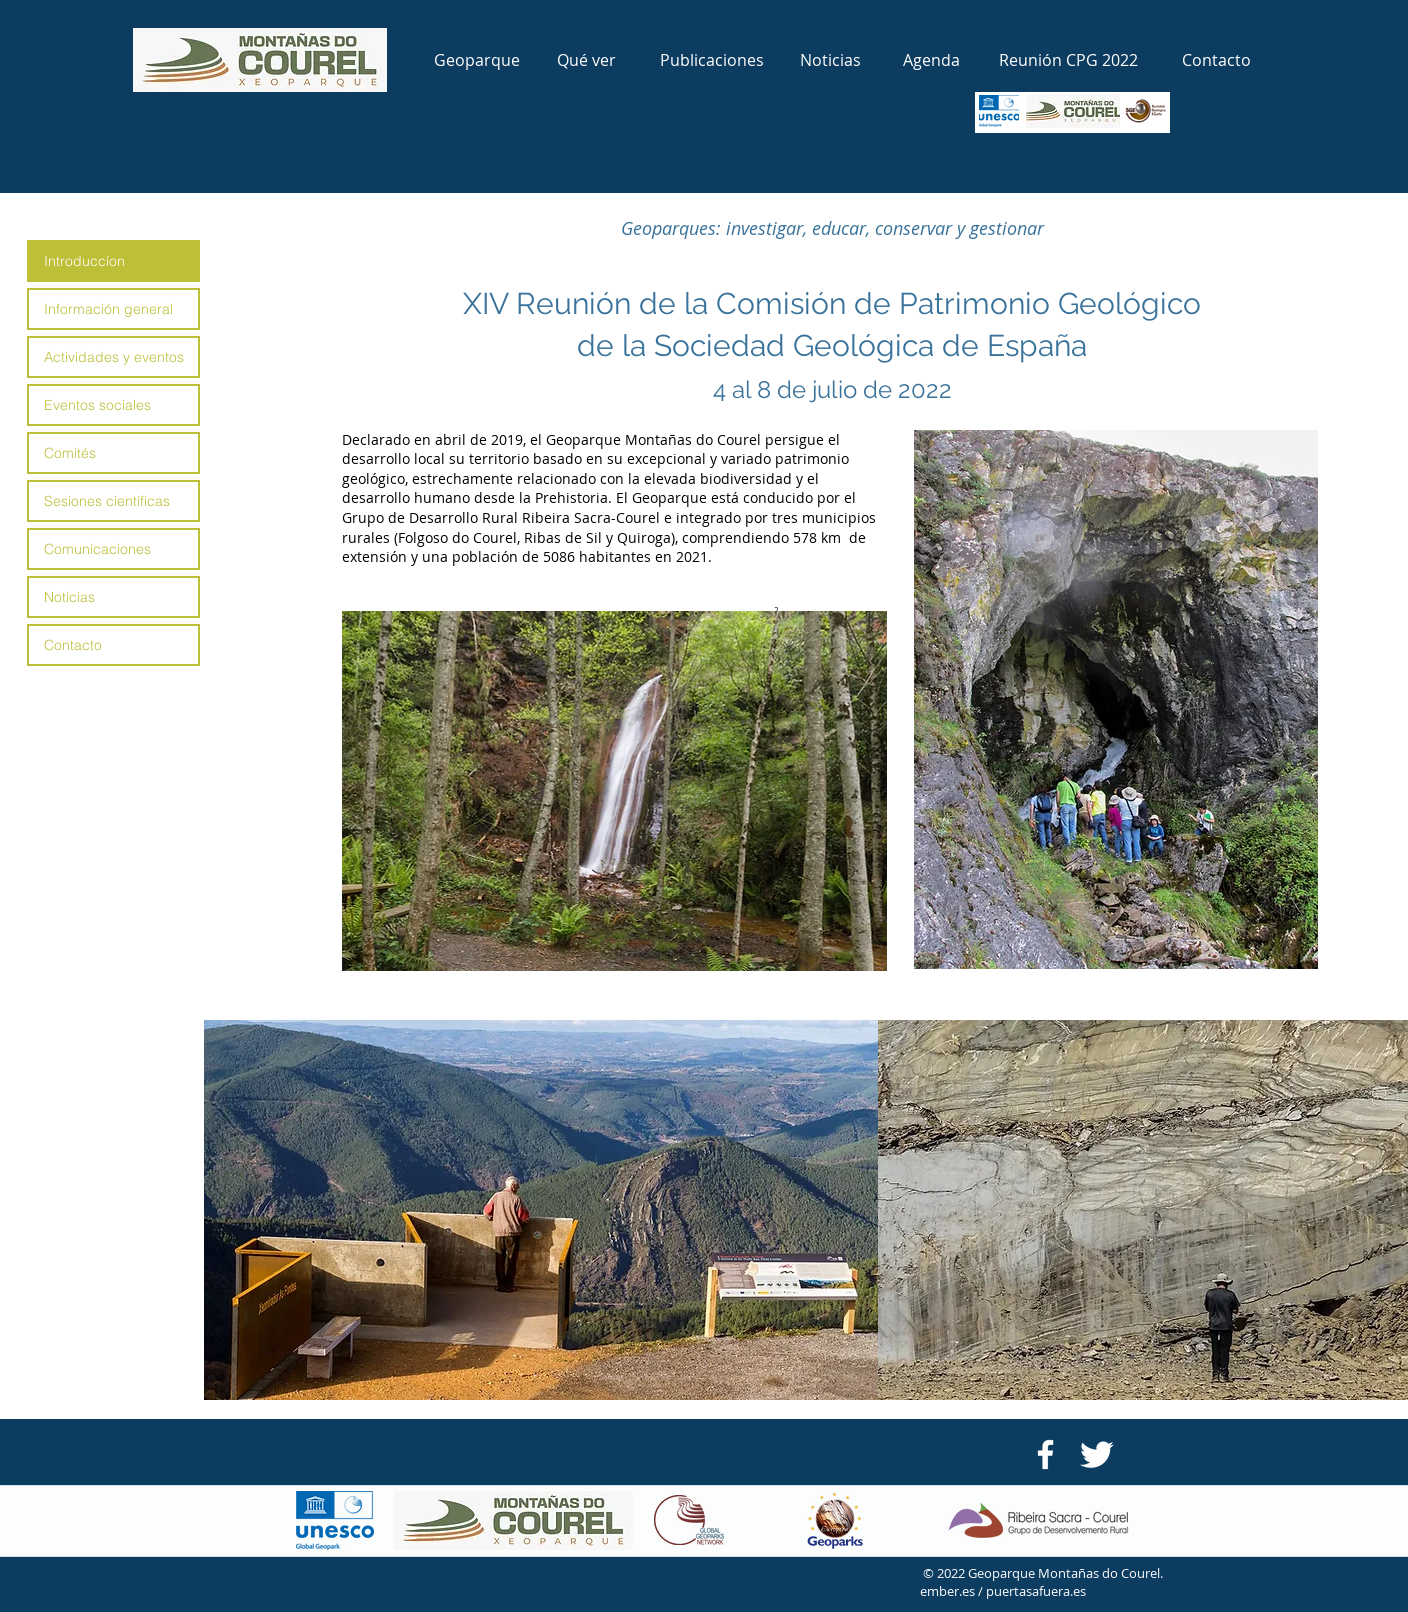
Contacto (73, 645)
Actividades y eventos (114, 357)
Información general (108, 309)
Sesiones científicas (107, 501)
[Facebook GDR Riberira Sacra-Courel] (1045, 1454)
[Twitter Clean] (1096, 1454)
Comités (70, 453)
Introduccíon (84, 261)
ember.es (949, 1591)
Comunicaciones (97, 549)
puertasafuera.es (1036, 1591)
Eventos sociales (97, 405)
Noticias (69, 597)
